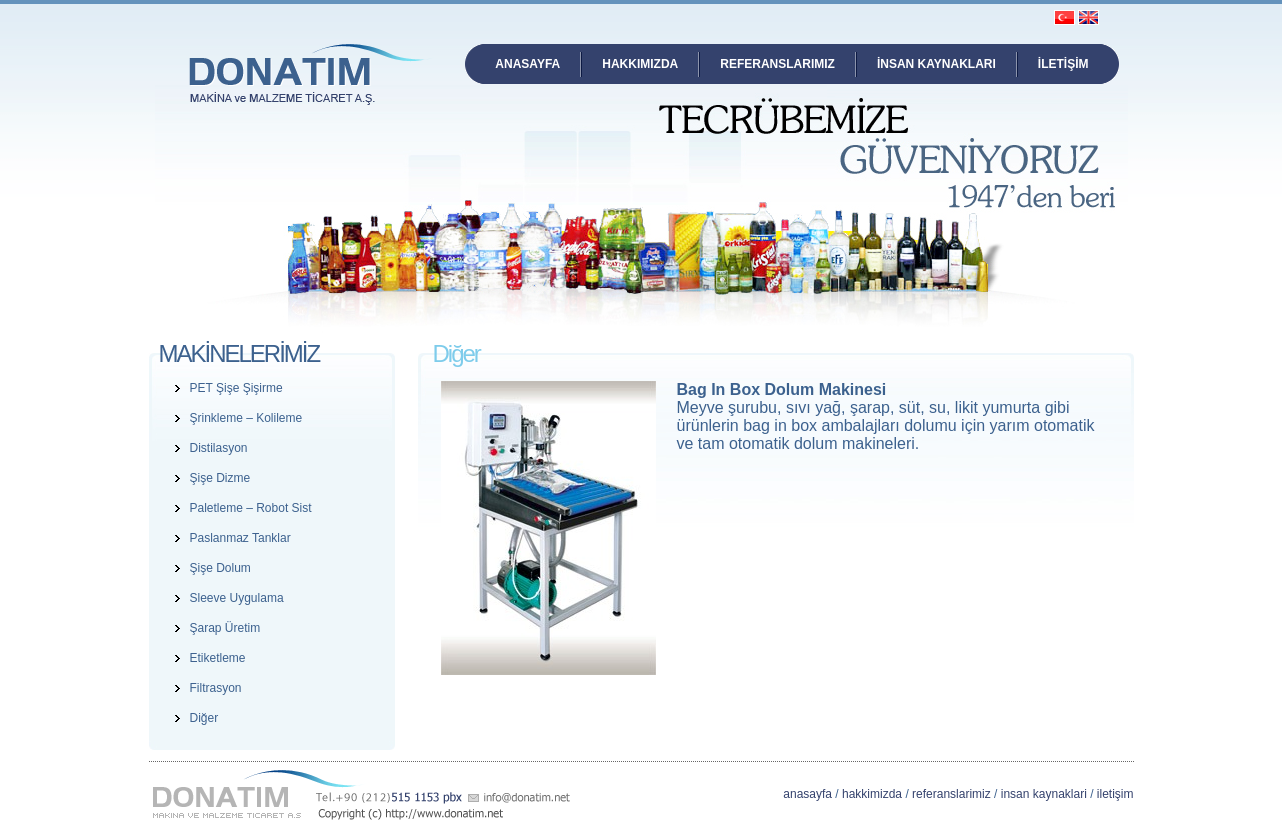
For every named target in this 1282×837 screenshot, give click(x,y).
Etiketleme (218, 658)
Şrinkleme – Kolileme (246, 418)
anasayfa (807, 794)
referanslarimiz (951, 794)
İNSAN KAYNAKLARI (936, 64)
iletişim (1115, 794)
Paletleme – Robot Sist (251, 508)
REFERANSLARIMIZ (777, 64)
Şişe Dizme (220, 478)
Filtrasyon (216, 688)
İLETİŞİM (1063, 64)
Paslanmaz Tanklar (240, 538)
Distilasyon (219, 448)
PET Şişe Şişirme (236, 388)
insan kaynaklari (1044, 794)
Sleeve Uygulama (237, 598)
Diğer (204, 718)
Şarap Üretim (225, 628)
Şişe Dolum (220, 568)
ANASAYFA (527, 64)
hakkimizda (872, 794)
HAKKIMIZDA (640, 64)
